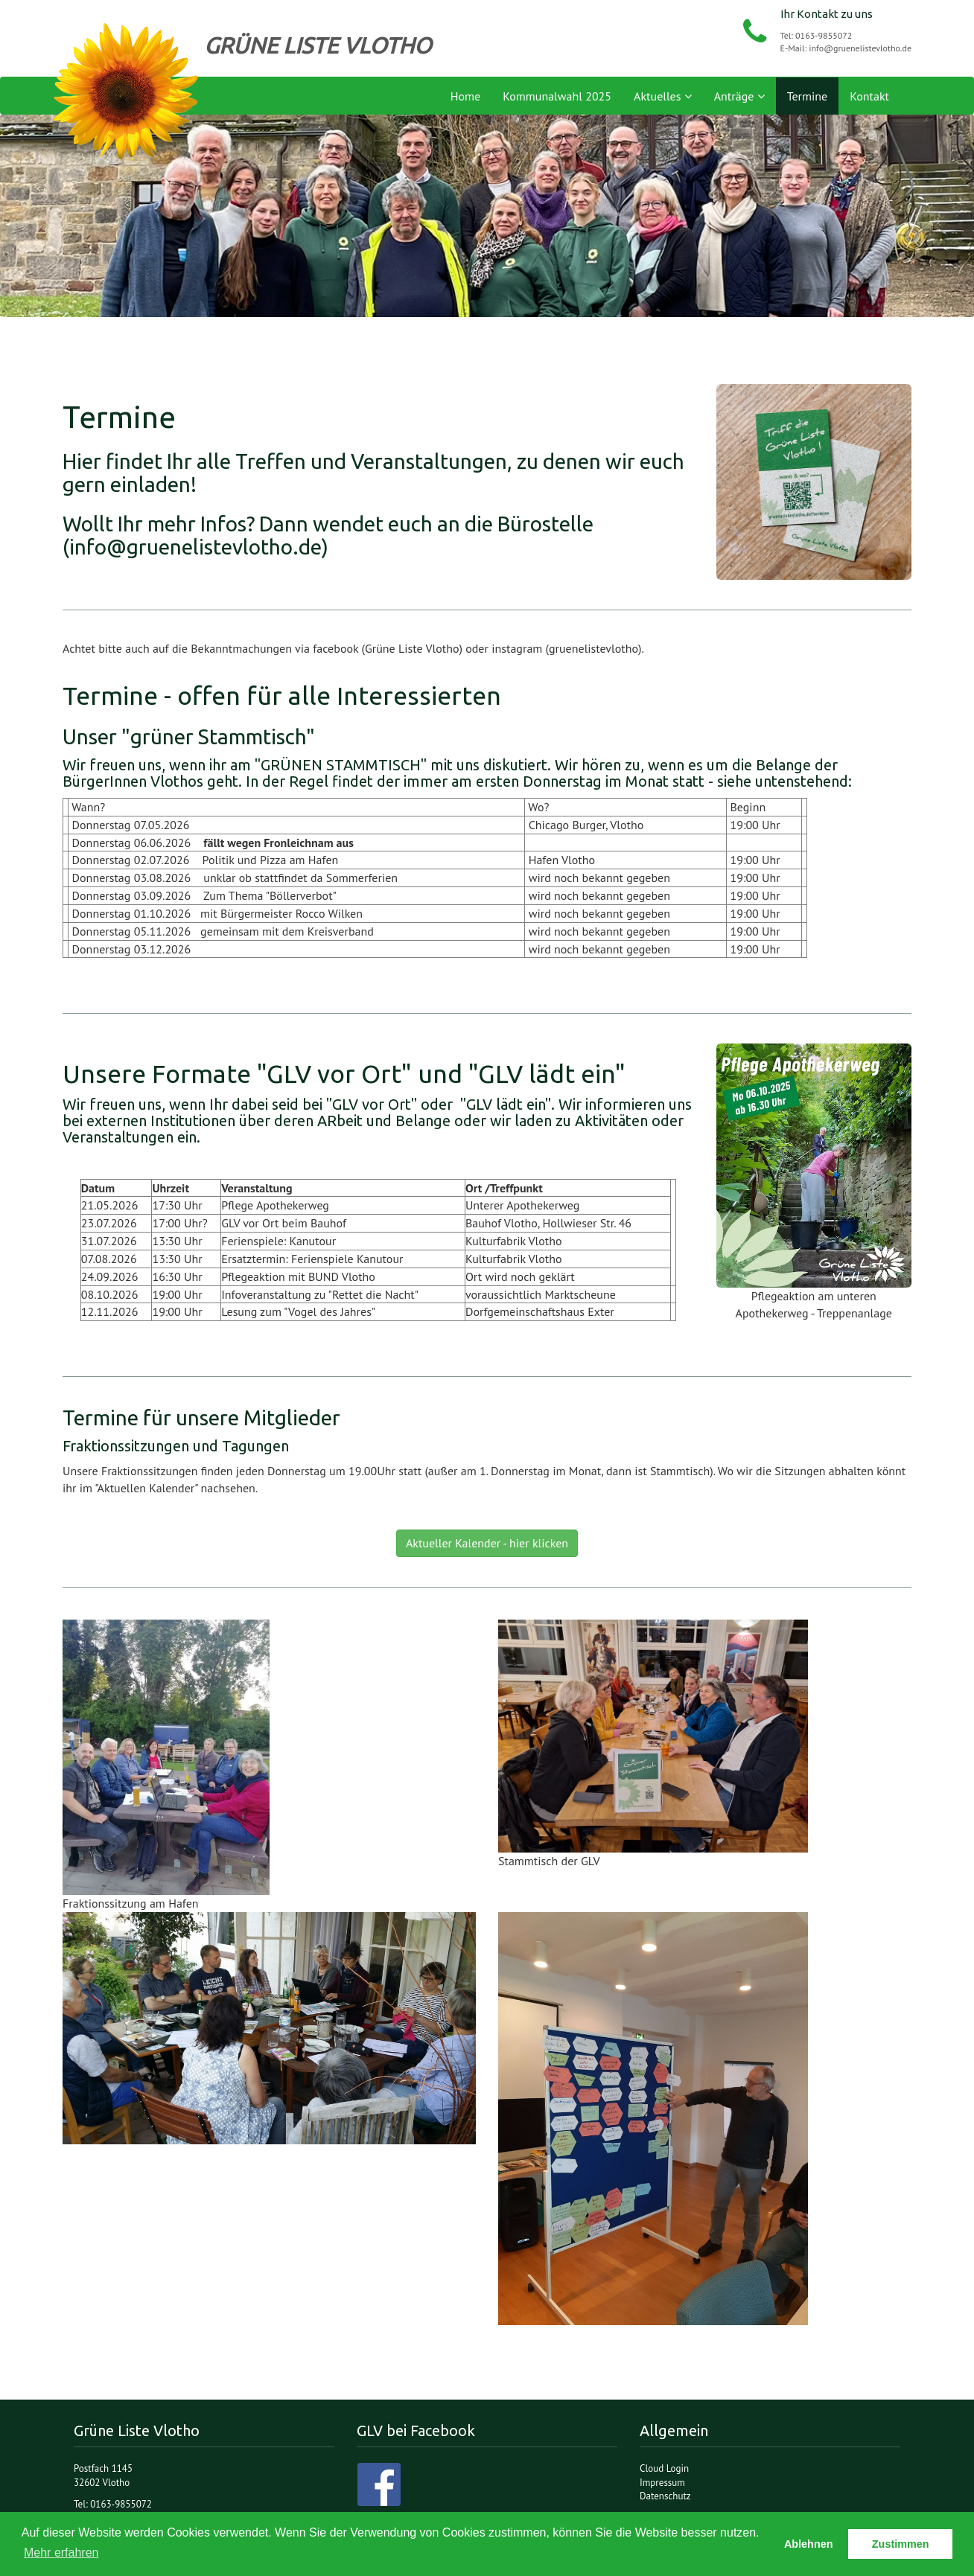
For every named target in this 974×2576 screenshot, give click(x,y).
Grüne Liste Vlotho (125, 92)
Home (465, 96)
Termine (807, 96)
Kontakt (869, 96)
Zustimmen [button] (900, 2544)
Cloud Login (664, 2468)
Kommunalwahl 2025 (557, 96)
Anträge (739, 96)
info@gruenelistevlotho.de (860, 48)
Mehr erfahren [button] (61, 2552)
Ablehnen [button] (808, 2544)
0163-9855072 (823, 35)
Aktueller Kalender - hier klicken (487, 1542)
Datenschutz (665, 2496)
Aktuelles (663, 96)
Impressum (662, 2482)
